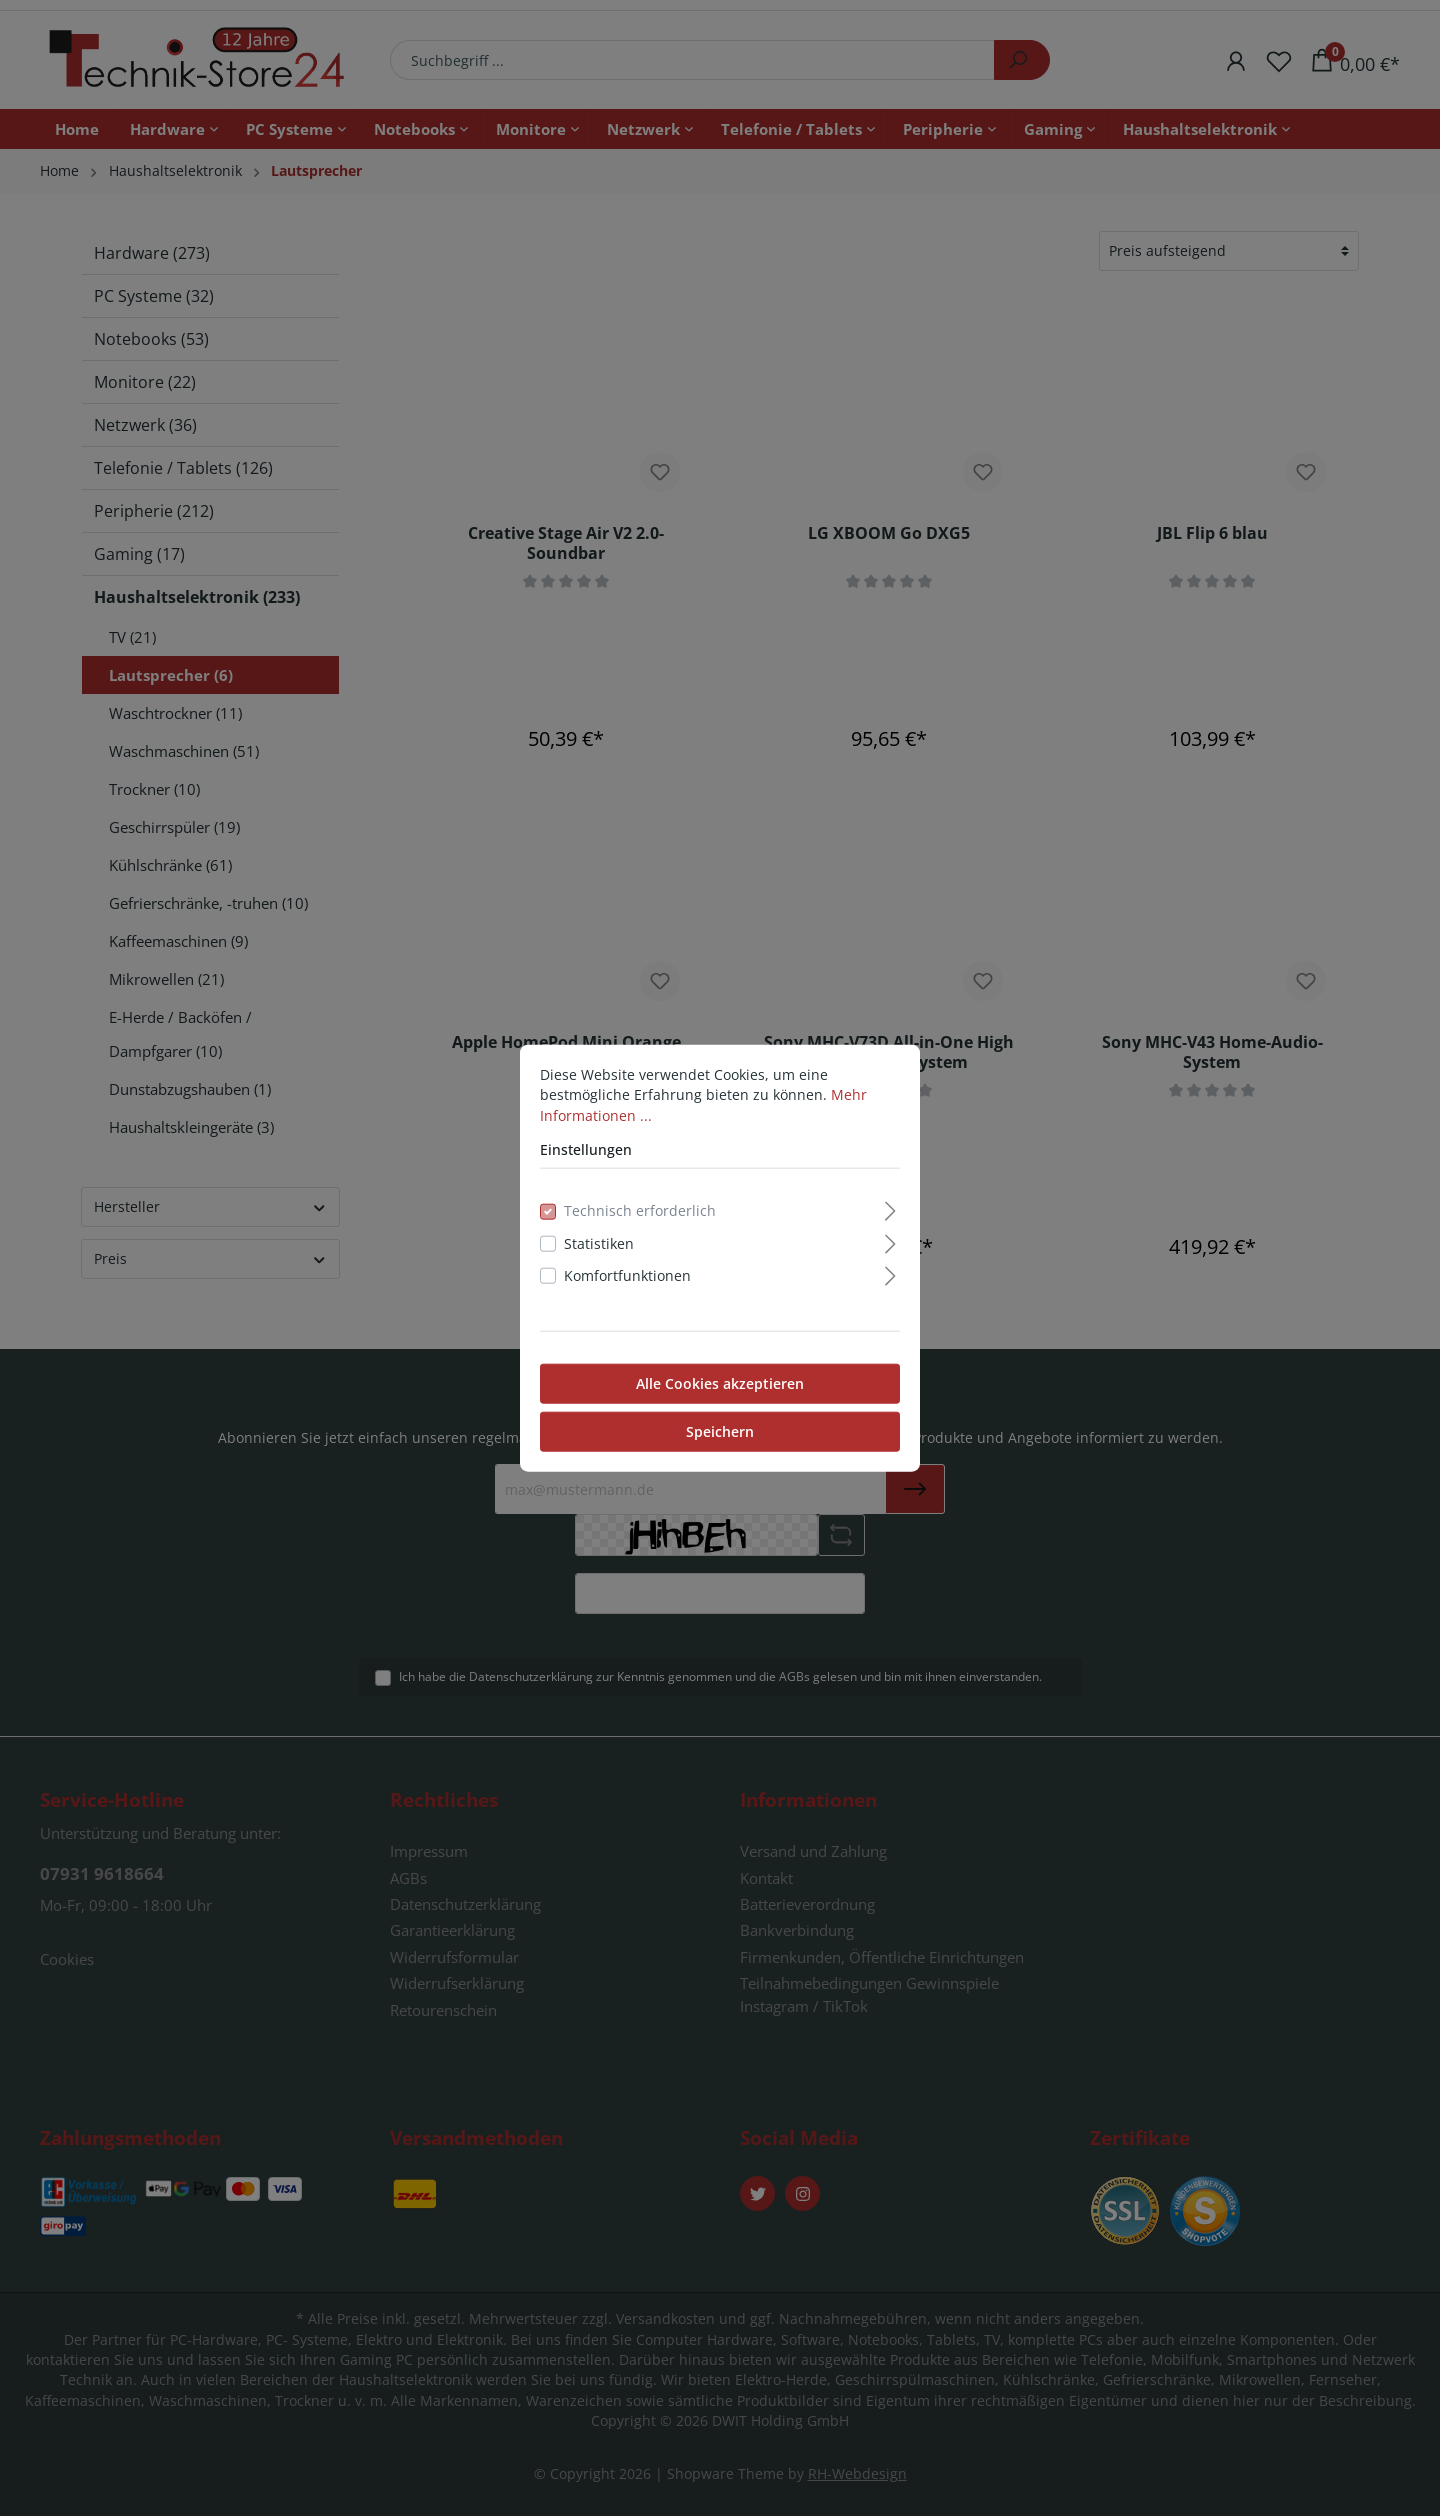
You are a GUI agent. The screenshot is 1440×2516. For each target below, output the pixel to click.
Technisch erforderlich (640, 1210)
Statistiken (599, 1243)
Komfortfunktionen (627, 1275)
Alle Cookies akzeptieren (720, 1382)
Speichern (720, 1430)
